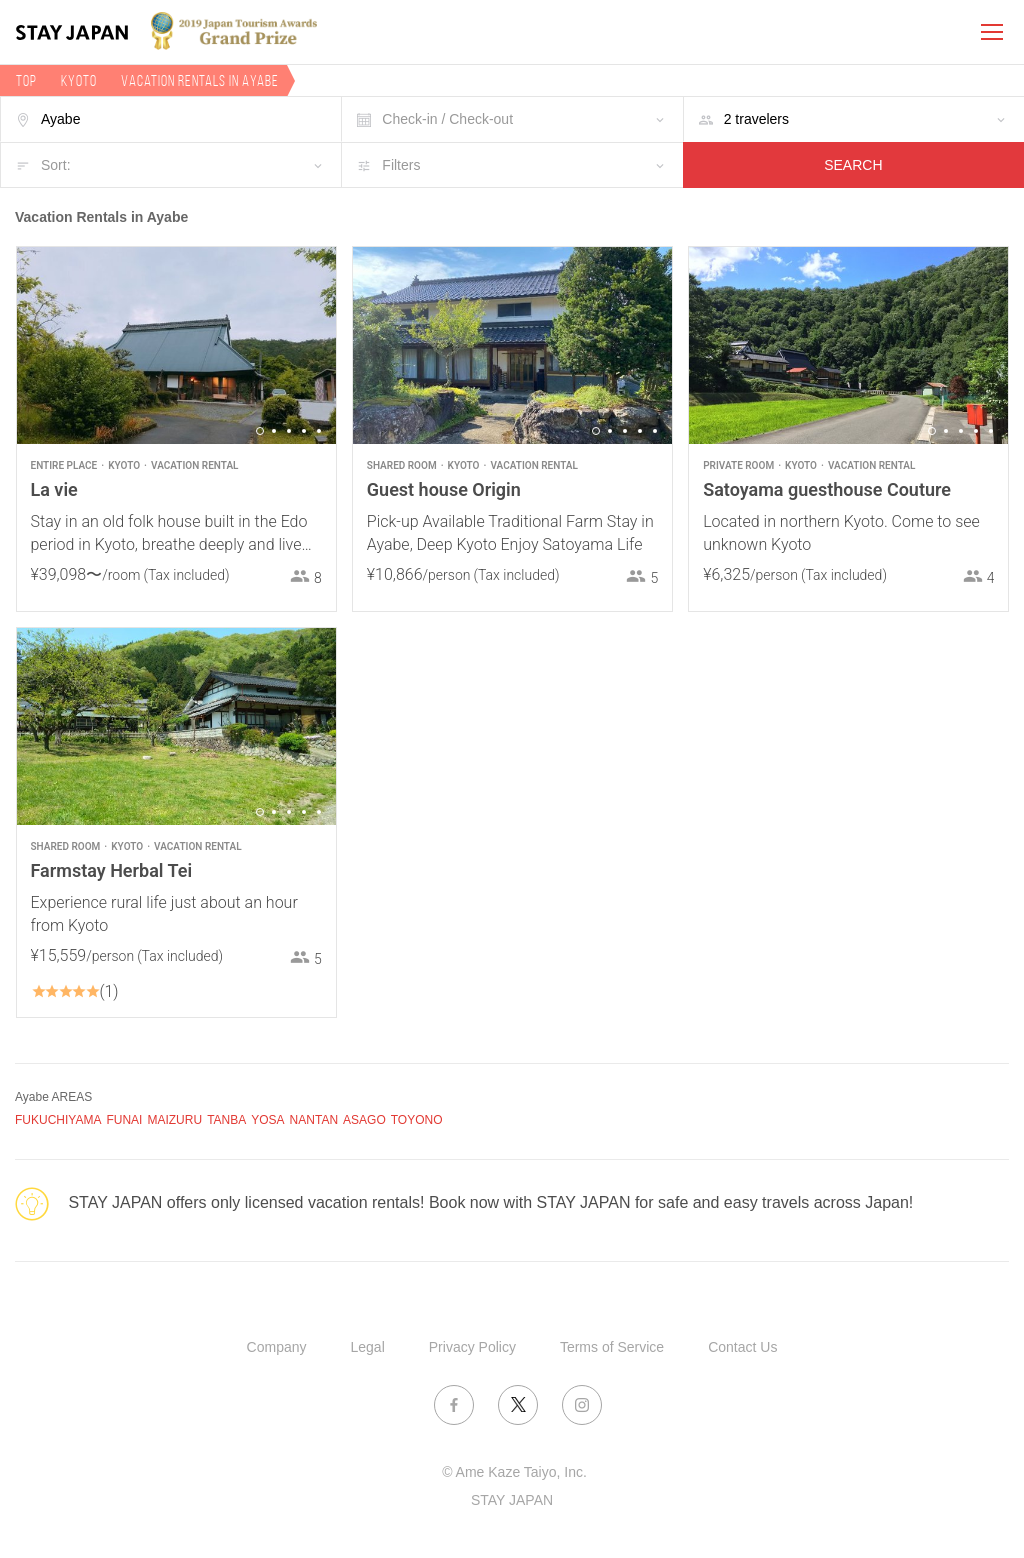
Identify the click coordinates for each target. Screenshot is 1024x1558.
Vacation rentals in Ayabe (200, 80)
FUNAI (124, 1120)
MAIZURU (174, 1120)
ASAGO (364, 1120)
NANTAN (314, 1120)
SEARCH (853, 165)
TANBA (226, 1120)
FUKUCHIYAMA (58, 1120)
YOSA (267, 1120)
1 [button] (260, 431)
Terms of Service (612, 1347)
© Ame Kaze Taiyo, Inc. (514, 1472)
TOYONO (417, 1120)
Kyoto (79, 80)
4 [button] (304, 431)
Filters (401, 165)
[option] (176, 345)
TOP (26, 80)
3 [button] (289, 431)
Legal (368, 1347)
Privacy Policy (472, 1347)
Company (277, 1347)
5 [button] (319, 431)
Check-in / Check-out (447, 119)
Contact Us (742, 1347)
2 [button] (274, 431)
